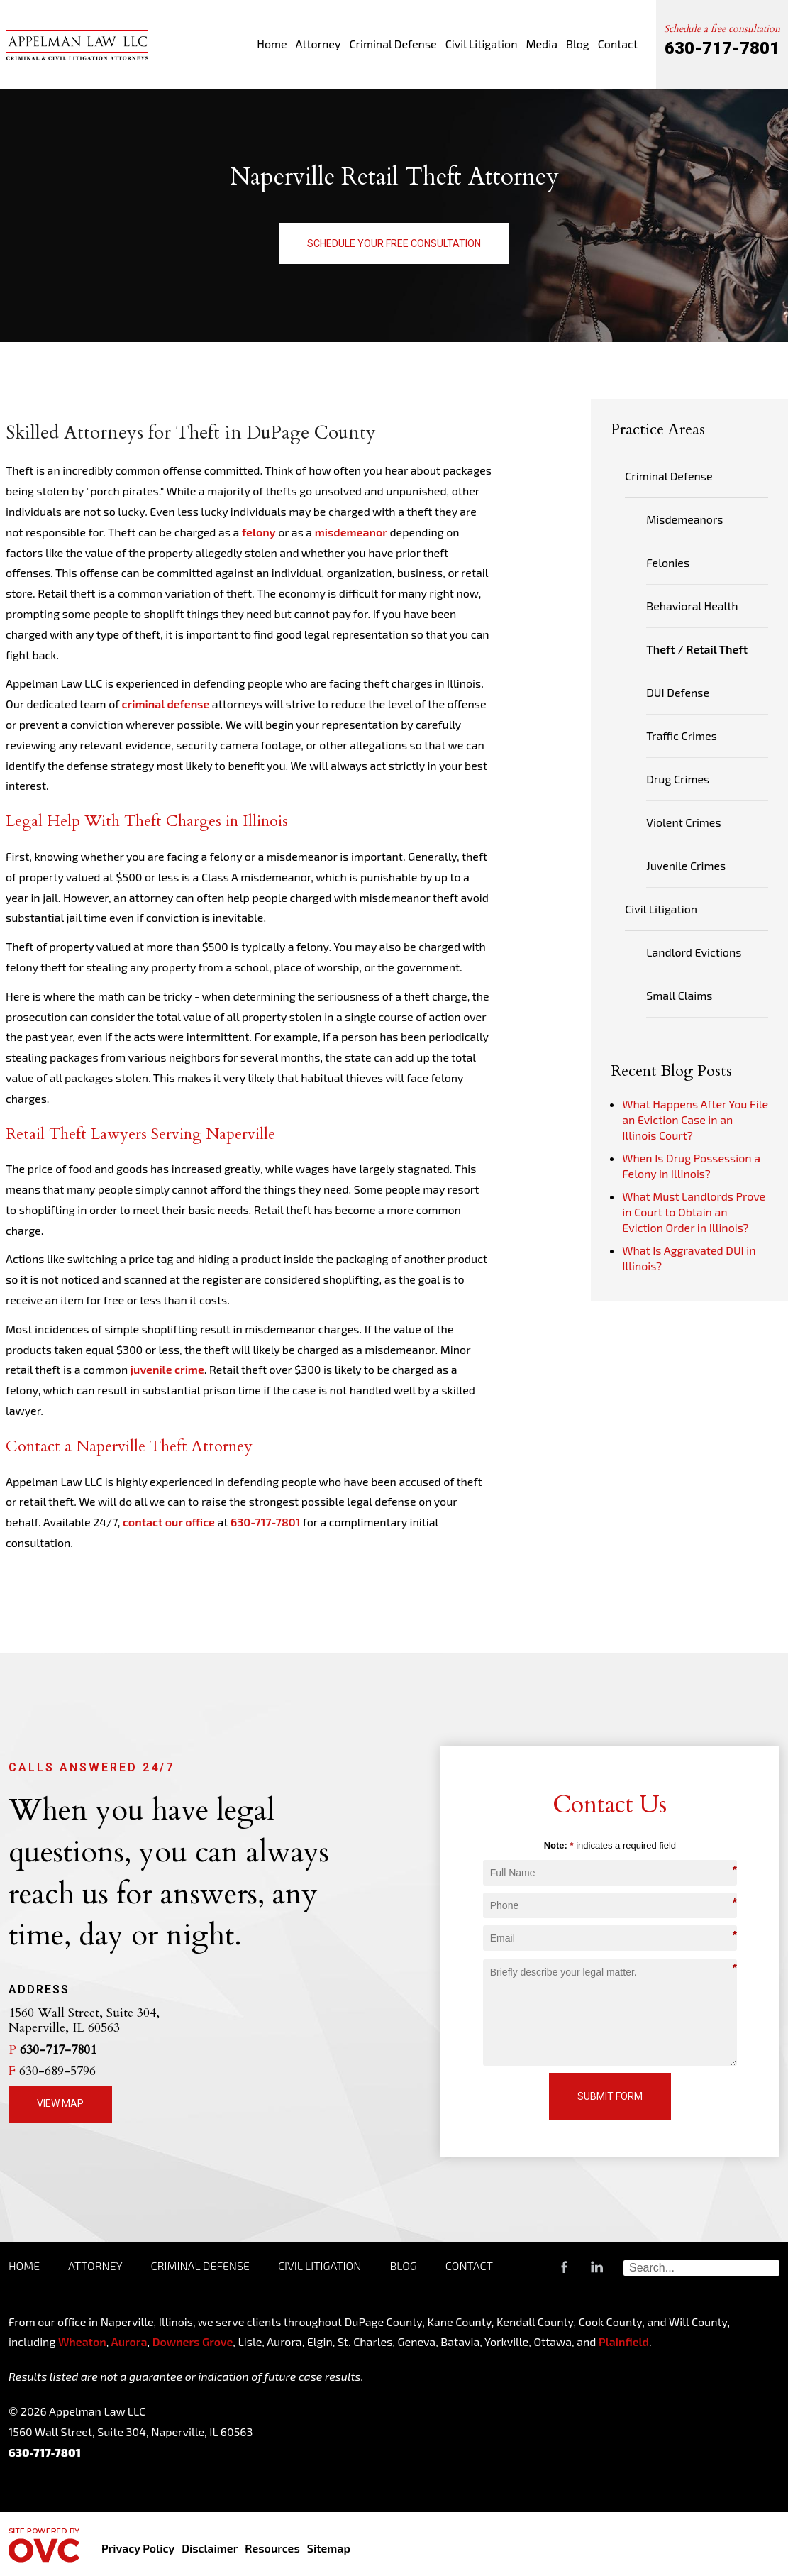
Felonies (667, 562)
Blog (577, 43)
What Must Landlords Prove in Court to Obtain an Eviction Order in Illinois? (693, 1211)
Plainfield (624, 2341)
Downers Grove (192, 2341)
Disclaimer (210, 2548)
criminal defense (166, 703)
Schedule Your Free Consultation (394, 243)
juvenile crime (167, 1369)
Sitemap (328, 2548)
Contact (618, 43)
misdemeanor (351, 532)
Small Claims (679, 995)
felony (259, 532)
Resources (272, 2548)
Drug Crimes (677, 779)
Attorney (318, 43)
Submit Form (610, 2096)
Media (541, 43)
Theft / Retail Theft (697, 649)
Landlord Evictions (693, 952)
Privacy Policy (137, 2548)
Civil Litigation (481, 43)
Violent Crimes (683, 822)
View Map (60, 2103)
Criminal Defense (392, 43)
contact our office (169, 1522)
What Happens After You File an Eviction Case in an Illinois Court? (695, 1119)
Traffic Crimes (681, 735)
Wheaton (82, 2341)
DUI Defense (677, 692)
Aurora (128, 2341)
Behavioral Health (692, 605)
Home (272, 43)
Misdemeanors (684, 519)
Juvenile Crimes (686, 865)
